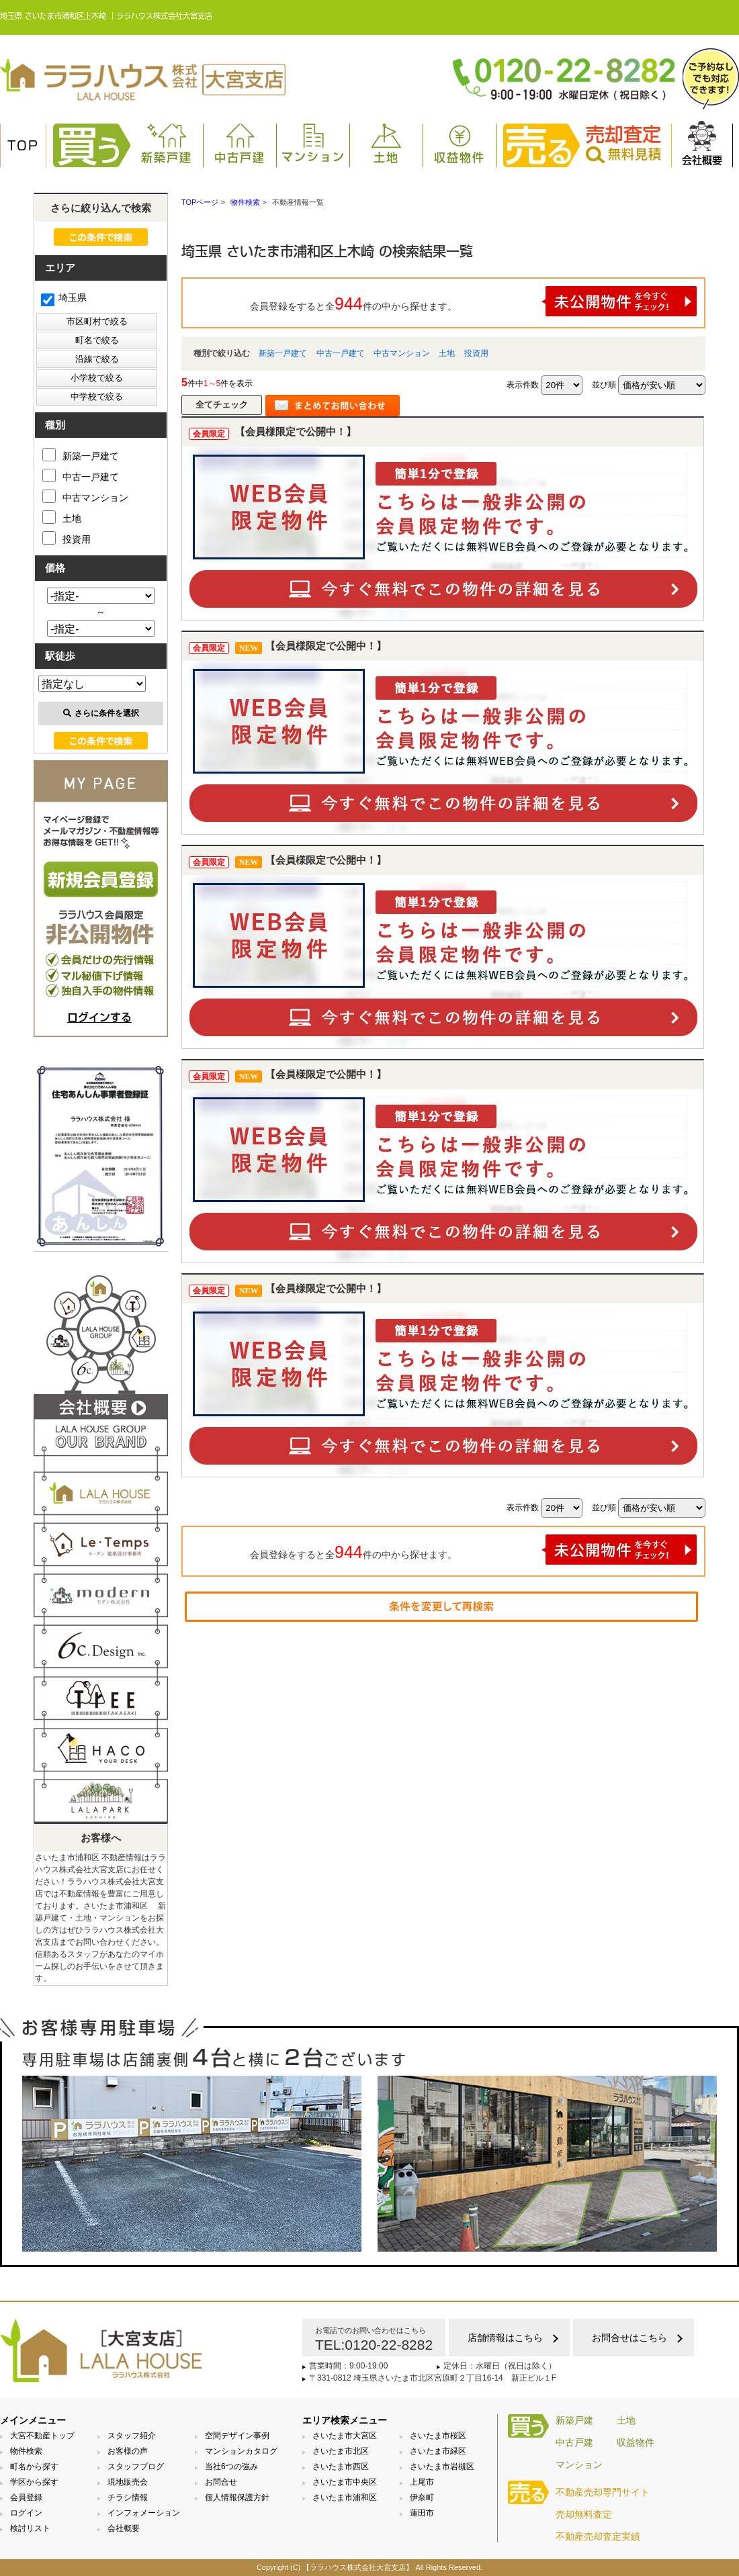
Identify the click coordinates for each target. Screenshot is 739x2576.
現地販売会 (127, 2482)
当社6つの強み (231, 2466)
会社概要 (702, 143)
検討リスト (30, 2528)
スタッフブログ (135, 2466)
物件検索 (26, 2451)
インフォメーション (143, 2513)
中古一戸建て (340, 353)
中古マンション (402, 353)
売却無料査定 (584, 2514)
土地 (386, 143)
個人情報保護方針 (237, 2497)
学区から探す (34, 2482)
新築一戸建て (283, 353)
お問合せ (221, 2482)
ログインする (99, 1017)
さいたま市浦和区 (344, 2497)
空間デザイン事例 (237, 2435)
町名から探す (34, 2466)
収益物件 (459, 143)
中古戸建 (239, 143)
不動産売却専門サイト (603, 2492)
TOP (23, 146)
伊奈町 (422, 2497)
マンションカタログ (241, 2451)
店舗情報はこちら (505, 2337)
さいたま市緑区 (438, 2451)
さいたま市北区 (340, 2451)
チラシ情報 (127, 2497)
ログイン (26, 2513)
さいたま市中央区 (344, 2482)
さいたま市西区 (340, 2466)
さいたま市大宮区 (344, 2435)
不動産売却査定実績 (598, 2536)
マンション (313, 143)
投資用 (476, 353)
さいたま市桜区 (438, 2435)
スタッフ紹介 (131, 2435)
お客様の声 (127, 2451)
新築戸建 (166, 143)
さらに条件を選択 (101, 713)
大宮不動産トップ (42, 2435)
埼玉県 (64, 297)
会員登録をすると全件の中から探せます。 (473, 301)
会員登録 (26, 2497)
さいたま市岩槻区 (442, 2466)
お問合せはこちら (629, 2337)
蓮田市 (422, 2513)
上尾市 (422, 2482)
